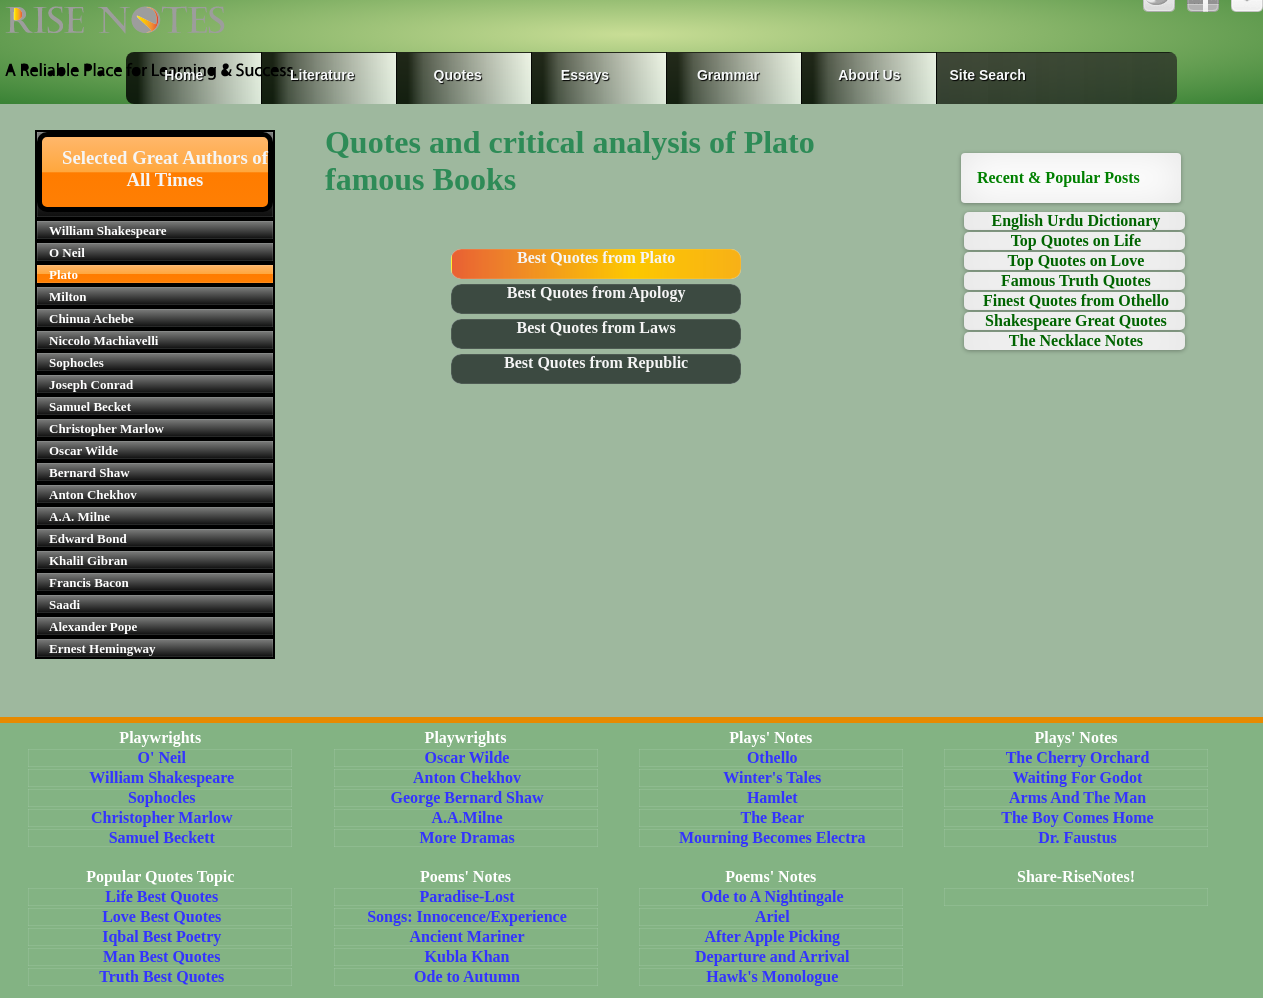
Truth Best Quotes (161, 976)
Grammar (708, 75)
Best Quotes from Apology (596, 292)
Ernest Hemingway (102, 648)
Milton (68, 296)
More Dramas (466, 837)
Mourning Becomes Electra (772, 837)
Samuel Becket (90, 406)
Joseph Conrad (91, 384)
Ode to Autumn (467, 976)
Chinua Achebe (91, 318)
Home (183, 75)
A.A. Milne (79, 516)
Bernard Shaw (89, 472)
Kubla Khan (467, 956)
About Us (869, 75)
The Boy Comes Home (1077, 817)
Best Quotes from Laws (596, 327)
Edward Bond (88, 538)
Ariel (772, 916)
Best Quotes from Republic (596, 362)
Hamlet (772, 797)
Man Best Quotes (161, 956)
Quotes (458, 75)
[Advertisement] (1076, 567)
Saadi (64, 604)
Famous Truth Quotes (1076, 280)
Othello (772, 757)
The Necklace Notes (1076, 340)
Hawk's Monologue (772, 976)
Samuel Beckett (162, 837)
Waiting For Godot (1078, 777)
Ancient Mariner (466, 936)
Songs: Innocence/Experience (467, 916)
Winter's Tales (772, 777)
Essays (585, 75)
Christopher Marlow (106, 428)
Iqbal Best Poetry (161, 936)
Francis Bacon (89, 582)
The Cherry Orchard (1078, 757)
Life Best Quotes (161, 896)
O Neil (67, 252)
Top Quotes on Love (1076, 260)
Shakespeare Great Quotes (1076, 320)
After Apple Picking (772, 936)
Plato (63, 274)
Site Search (987, 75)
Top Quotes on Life (1076, 240)
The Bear (772, 817)
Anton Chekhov (93, 494)
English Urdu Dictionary (1075, 220)
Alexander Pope (93, 626)
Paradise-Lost (466, 896)
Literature (318, 75)
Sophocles (76, 362)
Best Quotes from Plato (596, 257)
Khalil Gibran (88, 560)
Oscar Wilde (83, 450)
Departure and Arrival (772, 956)
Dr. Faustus (1077, 837)
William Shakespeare (108, 230)
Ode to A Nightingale (772, 896)
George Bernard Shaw (467, 797)
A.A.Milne (466, 817)
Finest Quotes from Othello (1076, 300)
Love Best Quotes (161, 916)
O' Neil (162, 757)
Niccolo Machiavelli (103, 340)
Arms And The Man (1077, 797)
